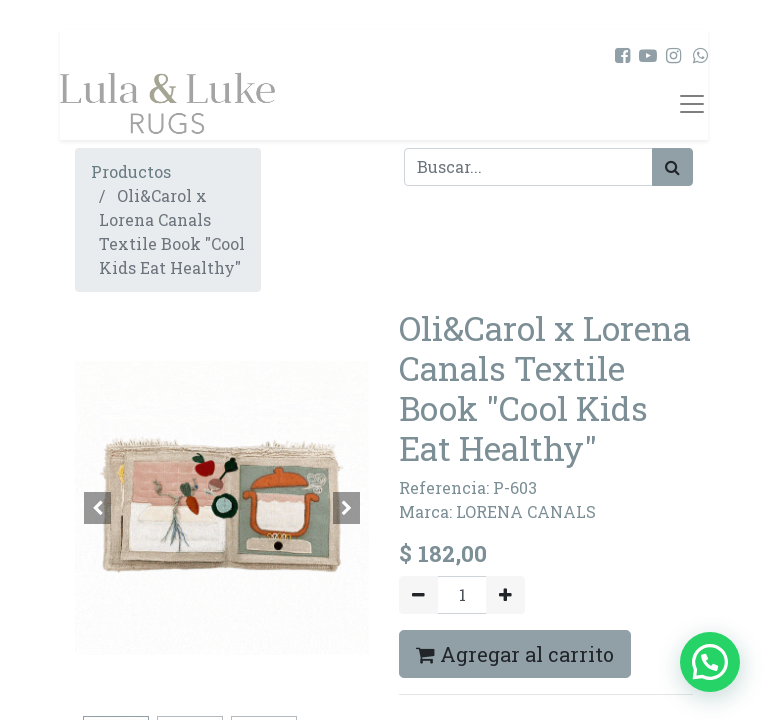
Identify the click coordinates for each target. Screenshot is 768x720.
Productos (131, 171)
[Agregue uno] (505, 595)
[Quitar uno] (418, 595)
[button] (97, 508)
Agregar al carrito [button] (515, 654)
